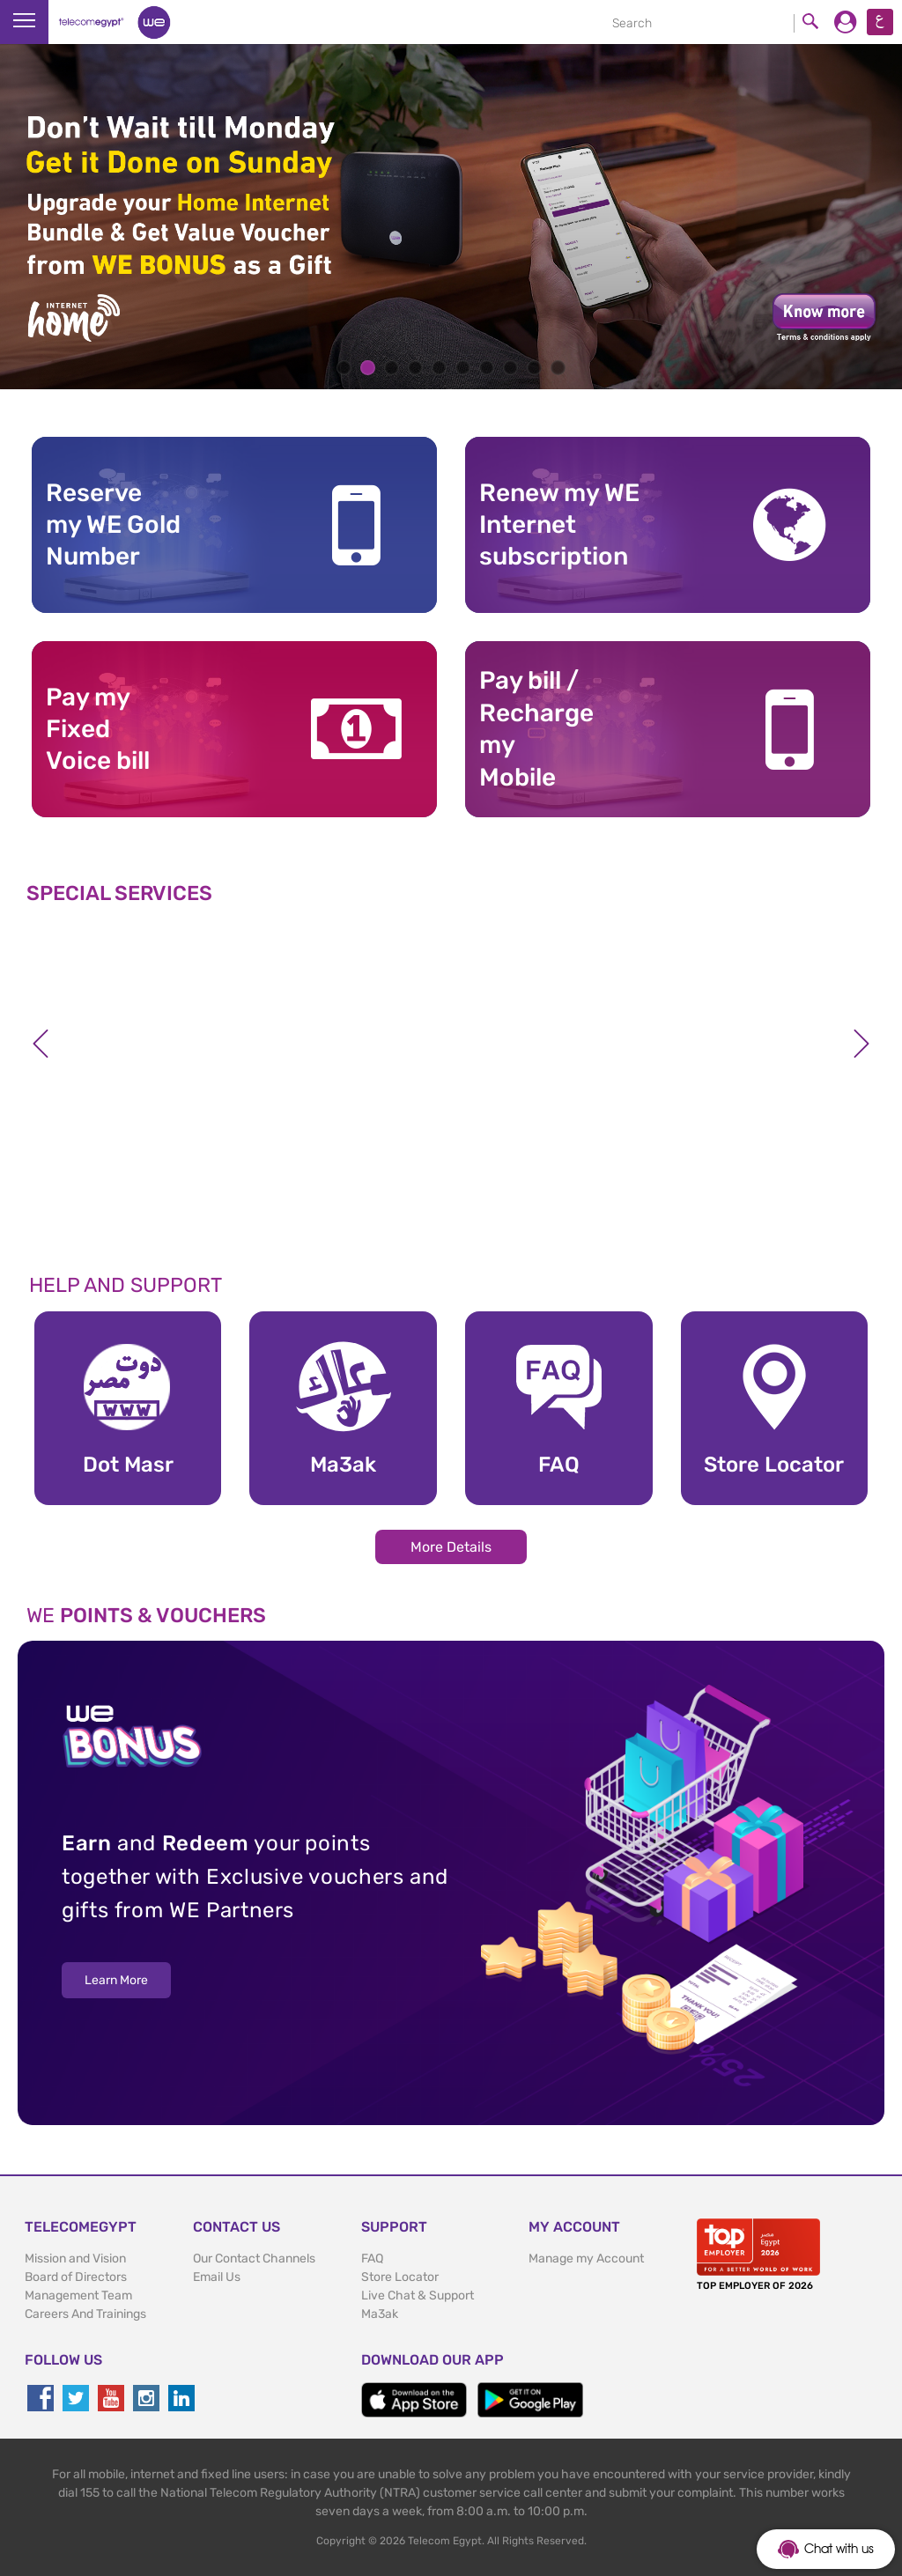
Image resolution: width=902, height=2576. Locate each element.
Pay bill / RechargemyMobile (536, 728)
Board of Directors (76, 2277)
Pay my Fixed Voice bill (98, 729)
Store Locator (400, 2277)
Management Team (78, 2295)
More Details (451, 1547)
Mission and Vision (75, 2258)
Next (861, 1043)
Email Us (216, 2277)
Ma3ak (379, 2314)
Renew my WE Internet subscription (559, 525)
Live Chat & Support (417, 2295)
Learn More (116, 1980)
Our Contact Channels (254, 2258)
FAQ (372, 2258)
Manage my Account (586, 2258)
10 (558, 367)
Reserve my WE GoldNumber (113, 525)
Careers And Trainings (85, 2314)
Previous (40, 1043)
